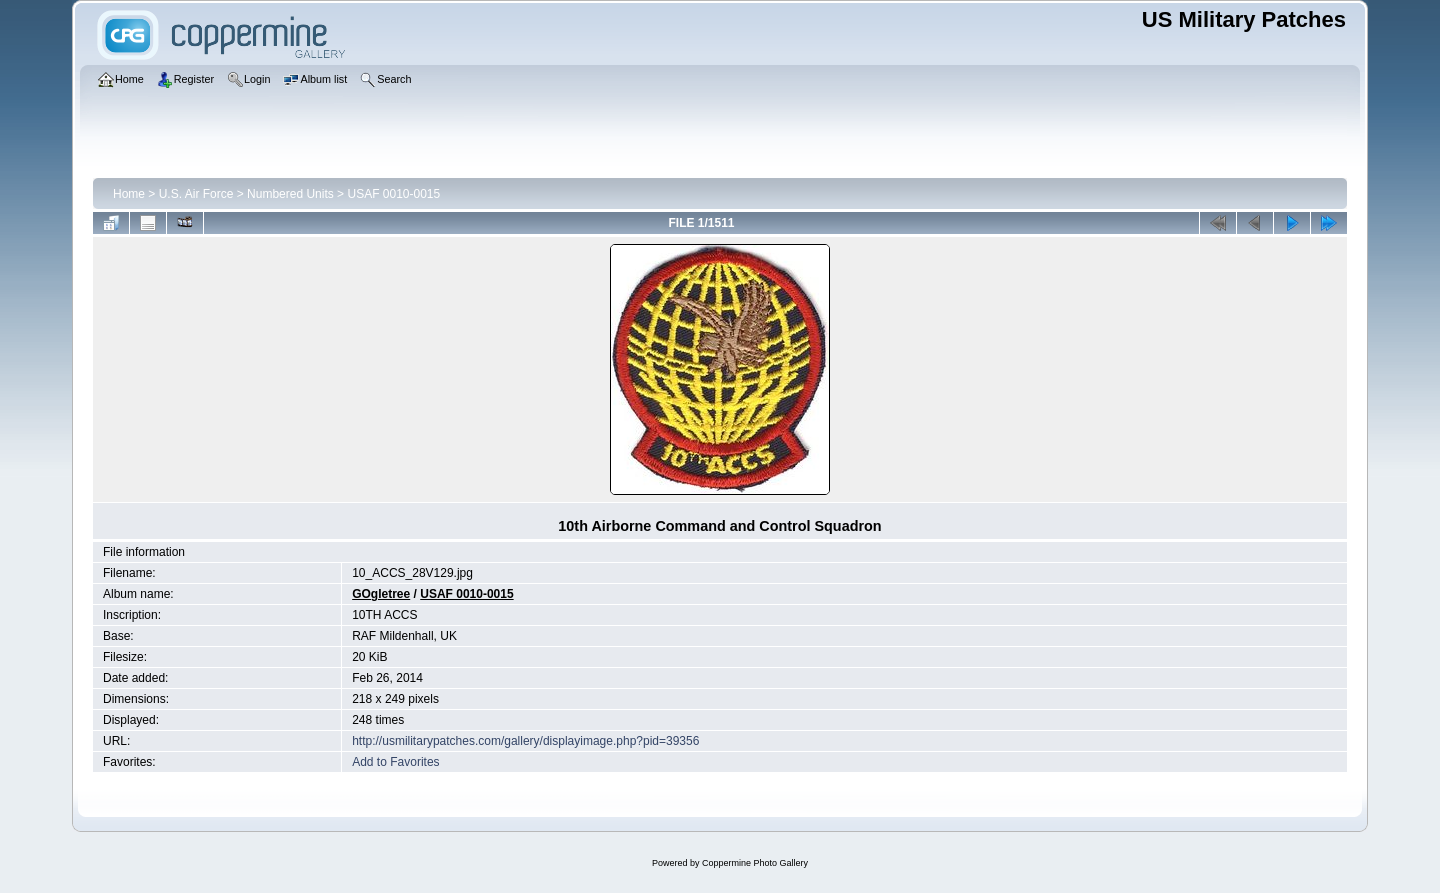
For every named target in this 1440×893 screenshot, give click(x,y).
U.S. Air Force (196, 194)
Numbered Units (290, 194)
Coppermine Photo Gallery (755, 863)
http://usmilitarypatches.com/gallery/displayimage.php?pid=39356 (525, 741)
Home (129, 194)
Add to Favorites (395, 762)
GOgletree (381, 594)
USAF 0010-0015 (393, 194)
